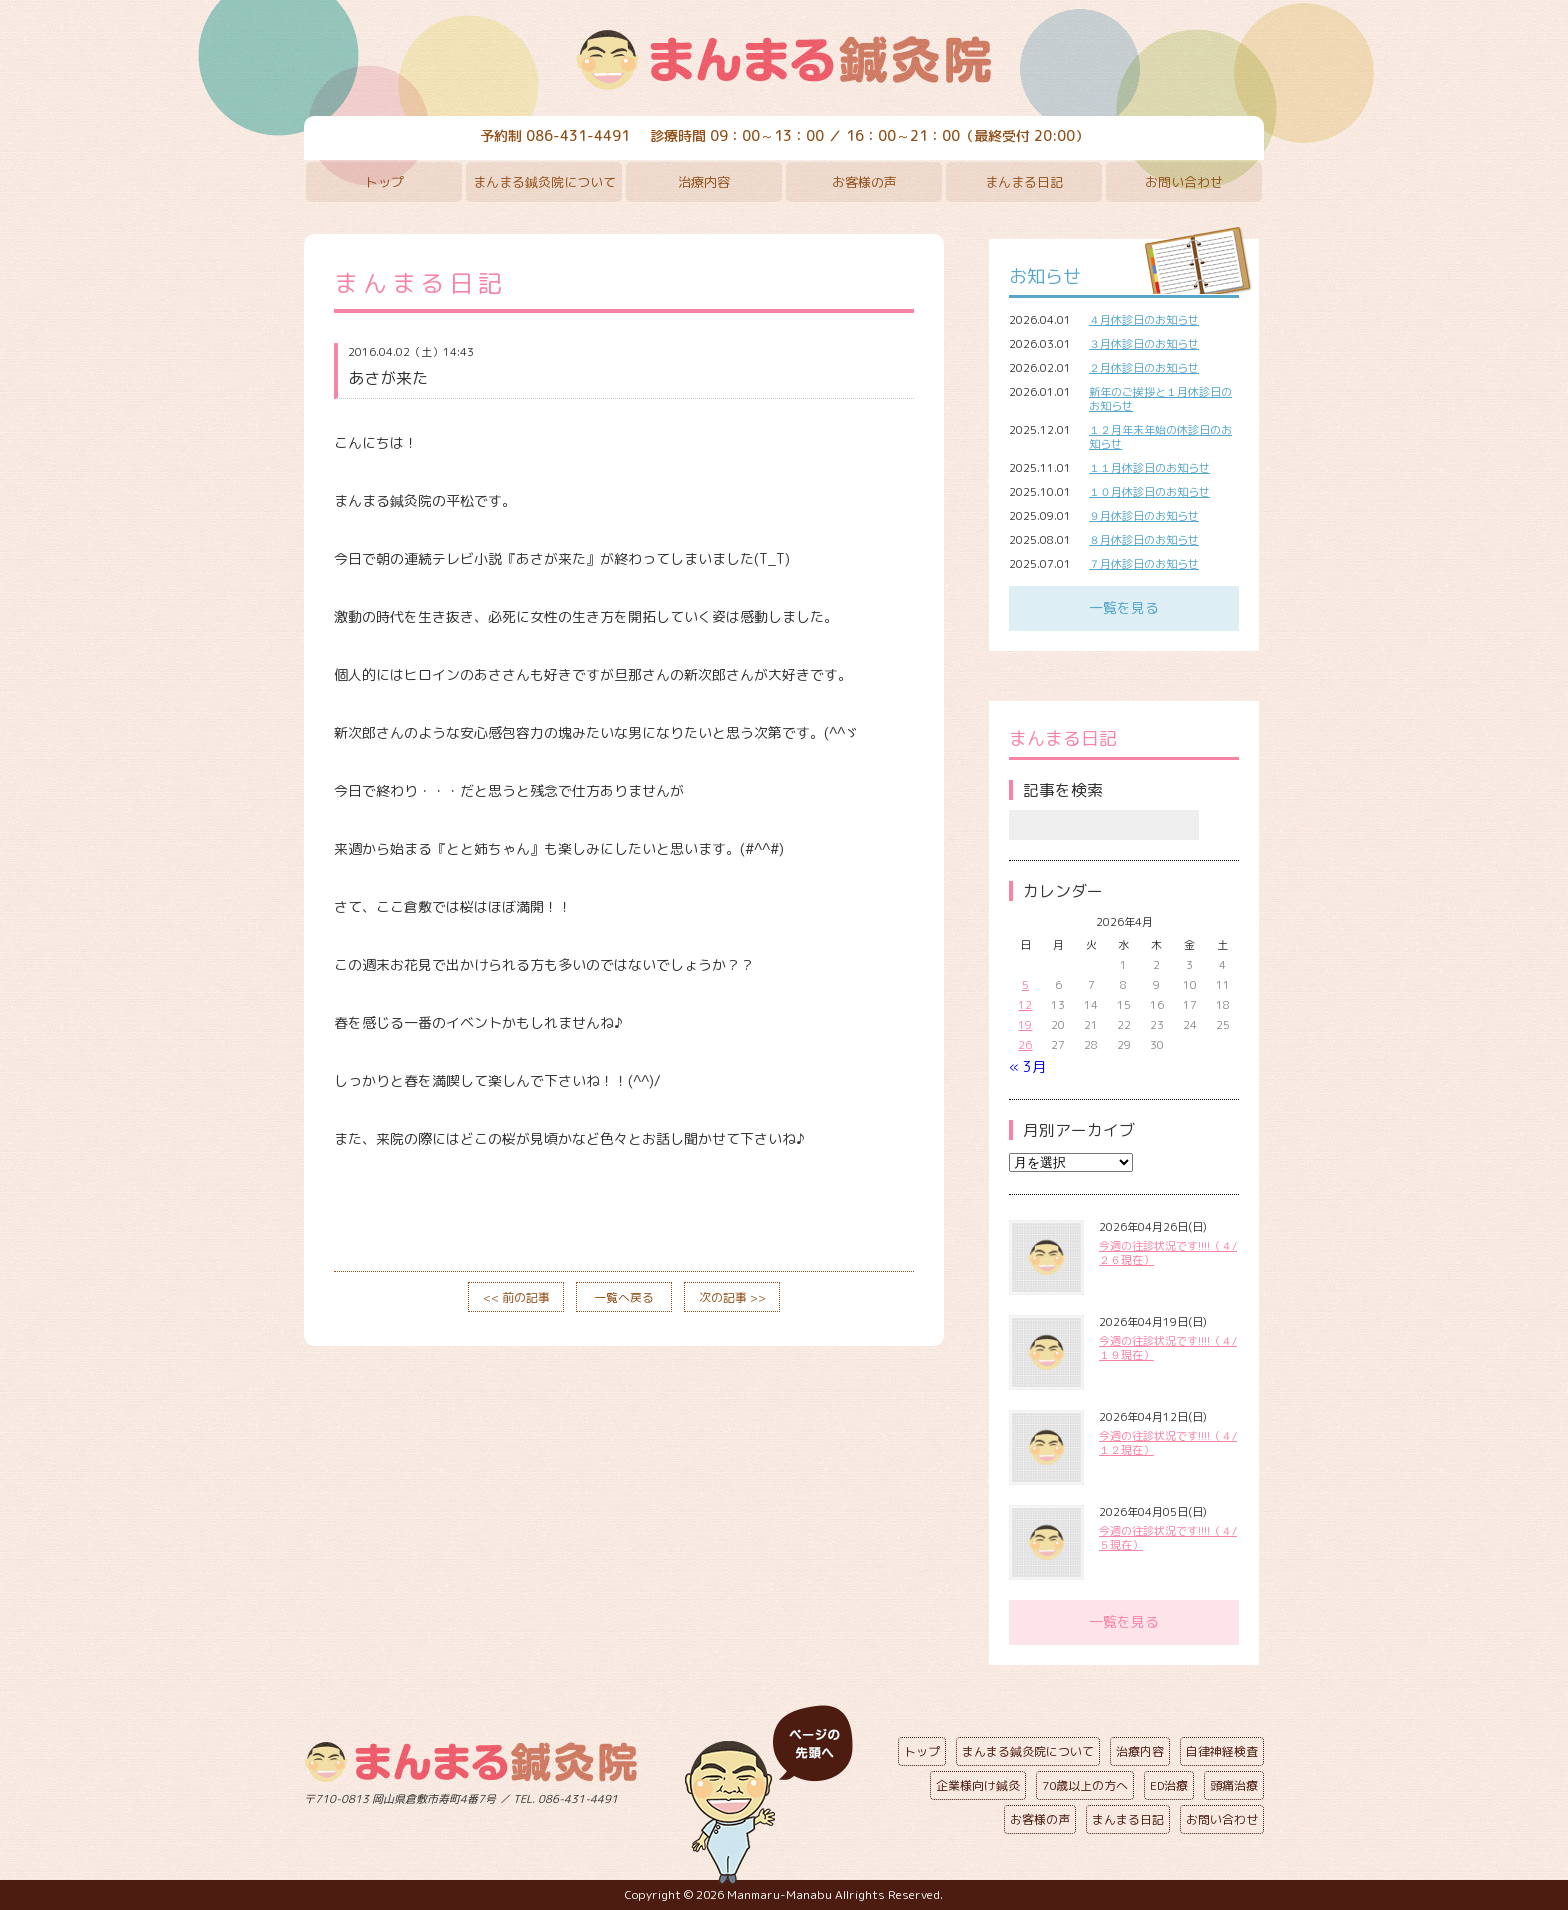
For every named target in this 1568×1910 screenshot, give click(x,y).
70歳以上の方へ (1085, 1785)
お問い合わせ (1184, 182)
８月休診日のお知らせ (1144, 540)
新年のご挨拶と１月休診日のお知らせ (1160, 399)
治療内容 (704, 182)
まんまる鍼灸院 (784, 60)
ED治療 (1169, 1785)
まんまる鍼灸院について (544, 182)
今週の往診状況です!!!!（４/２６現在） (1168, 1253)
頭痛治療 (1234, 1785)
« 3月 (1027, 1066)
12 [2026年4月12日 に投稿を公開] (1025, 1005)
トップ (384, 182)
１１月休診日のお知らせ (1149, 468)
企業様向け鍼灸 (978, 1785)
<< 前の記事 (516, 1297)
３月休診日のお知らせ (1144, 344)
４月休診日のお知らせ (1144, 320)
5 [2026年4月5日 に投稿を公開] (1025, 985)
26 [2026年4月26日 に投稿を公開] (1025, 1045)
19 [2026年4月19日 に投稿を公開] (1025, 1025)
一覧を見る (1124, 607)
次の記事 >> (732, 1297)
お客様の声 (864, 182)
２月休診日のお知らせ (1144, 368)
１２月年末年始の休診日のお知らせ (1160, 437)
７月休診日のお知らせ (1144, 564)
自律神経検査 (1222, 1751)
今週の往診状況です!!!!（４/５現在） (1168, 1538)
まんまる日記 (1024, 182)
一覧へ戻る (624, 1297)
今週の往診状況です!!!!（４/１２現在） (1168, 1443)
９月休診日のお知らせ (1144, 516)
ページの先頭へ (769, 1795)
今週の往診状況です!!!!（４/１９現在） (1168, 1348)
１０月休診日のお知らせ (1149, 492)
